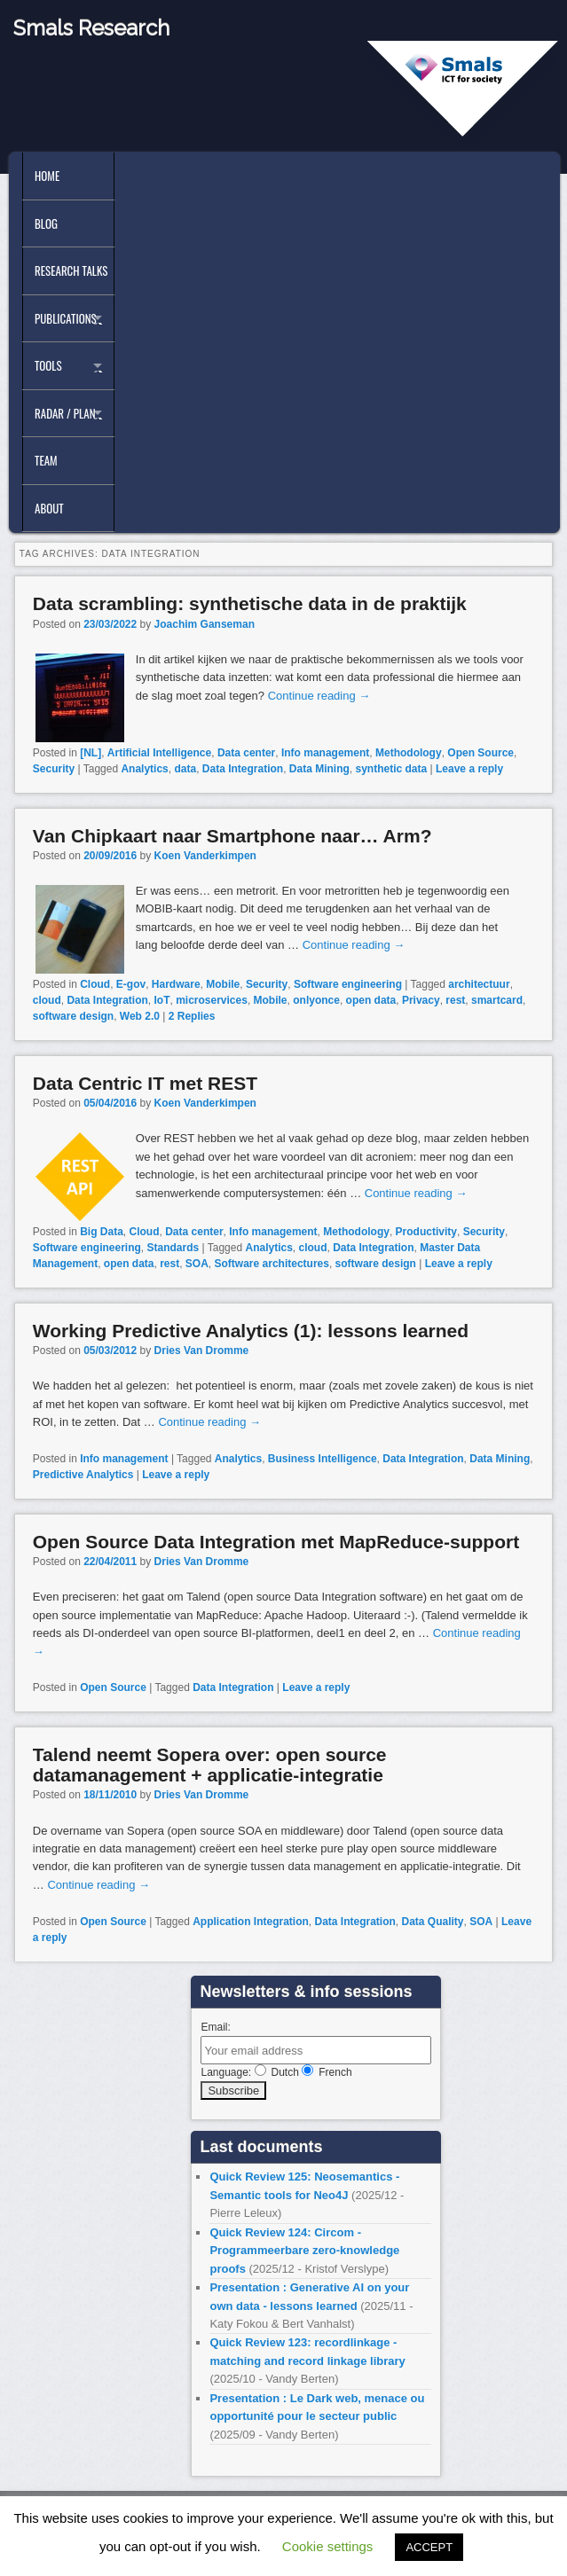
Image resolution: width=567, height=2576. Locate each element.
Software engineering (348, 984)
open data (371, 1000)
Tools (48, 365)
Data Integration (242, 769)
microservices (212, 1000)
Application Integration (251, 1921)
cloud (47, 1000)
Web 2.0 (140, 1016)
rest (455, 1000)
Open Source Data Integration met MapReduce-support (276, 1541)
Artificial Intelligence (159, 753)
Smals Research (91, 28)
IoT (161, 1000)
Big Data (101, 1231)
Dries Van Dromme (201, 1350)
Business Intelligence (322, 1458)
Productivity (426, 1231)
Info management (325, 753)
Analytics (144, 769)
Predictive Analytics (83, 1474)
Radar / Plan (65, 413)
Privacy (421, 1000)
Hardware (176, 984)
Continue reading (319, 695)
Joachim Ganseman (204, 624)
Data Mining (319, 769)
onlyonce (316, 1000)
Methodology (408, 753)
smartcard (497, 1000)
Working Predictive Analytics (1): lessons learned (251, 1330)
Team (46, 460)
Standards (172, 1247)
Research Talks (71, 270)
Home (47, 175)
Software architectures (272, 1263)
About (49, 508)
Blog (46, 223)
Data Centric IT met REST (145, 1083)
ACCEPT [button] (429, 2547)
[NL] (90, 753)
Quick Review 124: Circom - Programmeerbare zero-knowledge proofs (304, 2250)
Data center (246, 753)
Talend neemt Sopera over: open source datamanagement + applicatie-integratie (210, 1764)
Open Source (480, 753)
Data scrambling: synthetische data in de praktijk (250, 603)
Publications (66, 318)
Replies (192, 1016)
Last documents (261, 2147)
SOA (197, 1263)
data (185, 769)
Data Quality (433, 1921)
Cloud (95, 984)
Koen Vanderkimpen (205, 856)
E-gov (131, 984)
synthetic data (392, 769)
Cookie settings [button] (328, 2546)
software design (73, 1016)
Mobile (223, 984)
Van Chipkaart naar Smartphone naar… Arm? (232, 836)
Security (54, 769)
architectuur (478, 984)
